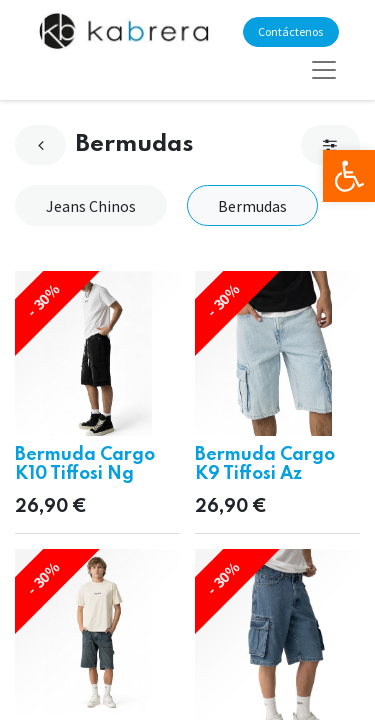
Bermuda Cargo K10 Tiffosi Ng (85, 464)
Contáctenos (290, 31)
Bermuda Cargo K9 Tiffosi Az (265, 464)
